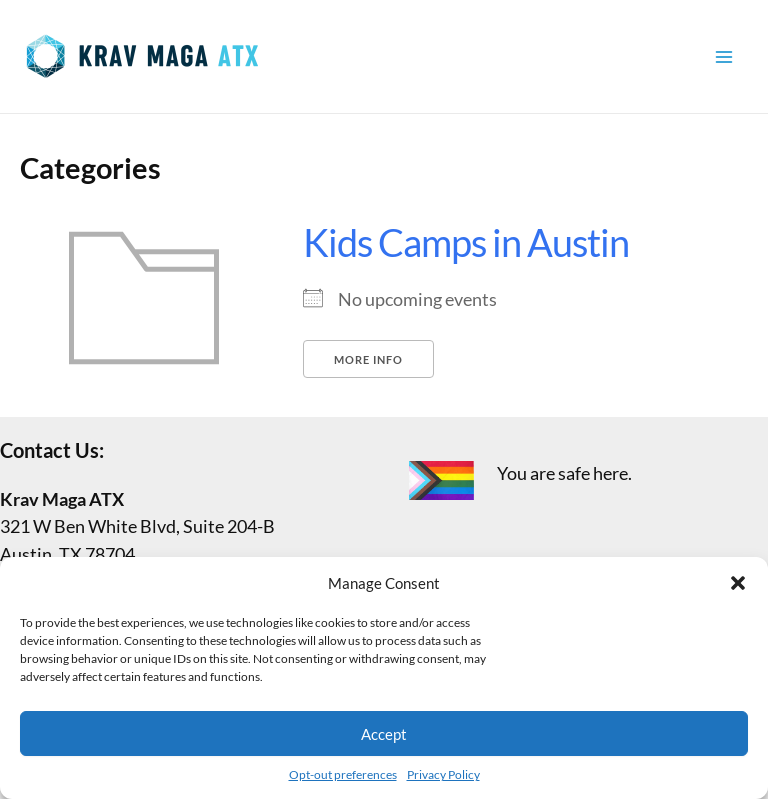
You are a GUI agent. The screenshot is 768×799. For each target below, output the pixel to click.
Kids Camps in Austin (466, 242)
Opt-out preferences (343, 774)
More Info (368, 359)
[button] (738, 583)
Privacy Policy (443, 774)
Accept (384, 734)
